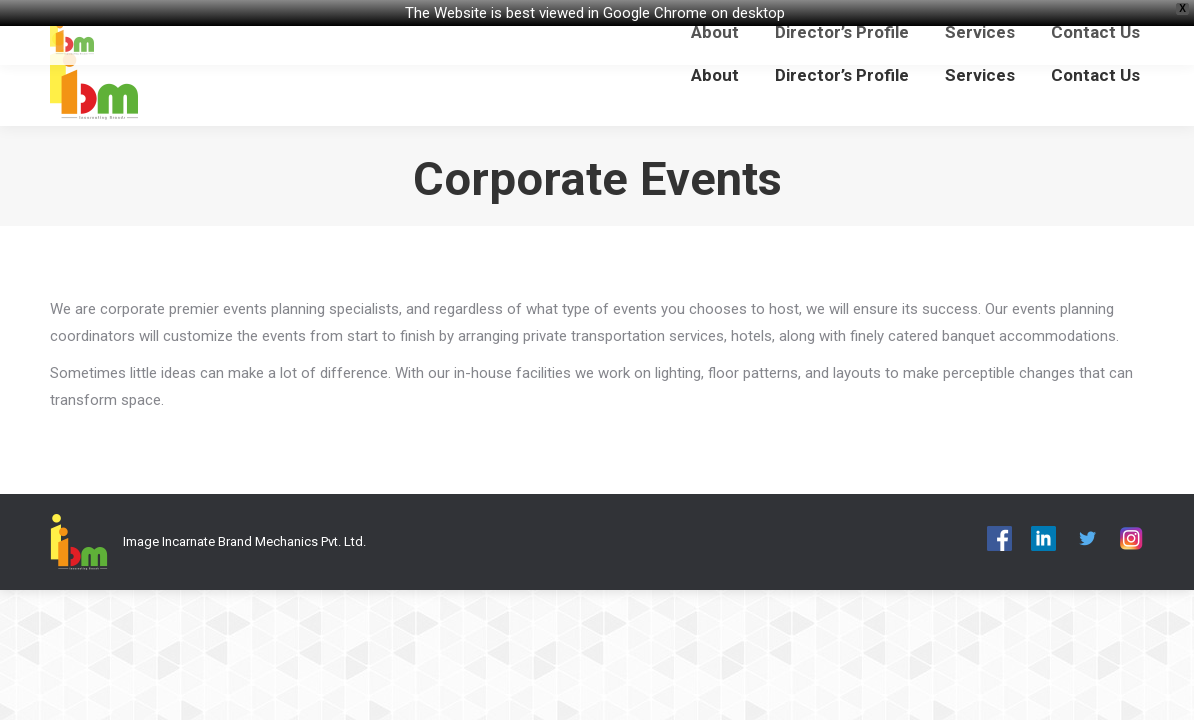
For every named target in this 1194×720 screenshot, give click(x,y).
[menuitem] (715, 76)
